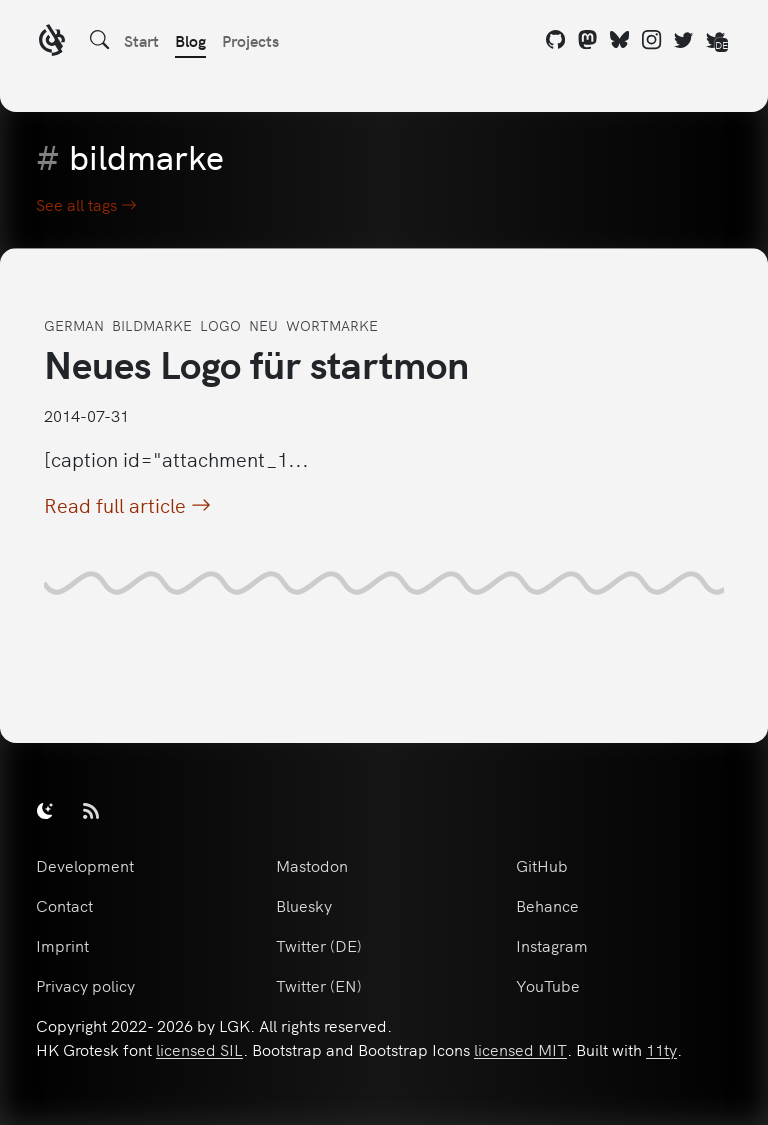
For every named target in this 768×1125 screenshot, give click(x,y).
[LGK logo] (52, 42)
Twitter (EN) (319, 985)
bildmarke (152, 325)
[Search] (100, 40)
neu (263, 325)
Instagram (552, 945)
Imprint (62, 945)
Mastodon (312, 865)
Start (141, 40)
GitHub (542, 865)
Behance (547, 905)
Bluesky (304, 905)
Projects (250, 40)
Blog (190, 40)
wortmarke (332, 325)
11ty (661, 1049)
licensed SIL (199, 1049)
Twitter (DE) (319, 945)
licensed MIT (520, 1049)
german (74, 325)
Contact (64, 905)
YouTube (548, 985)
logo (220, 325)
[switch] (45, 810)
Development (85, 865)
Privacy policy (85, 985)
